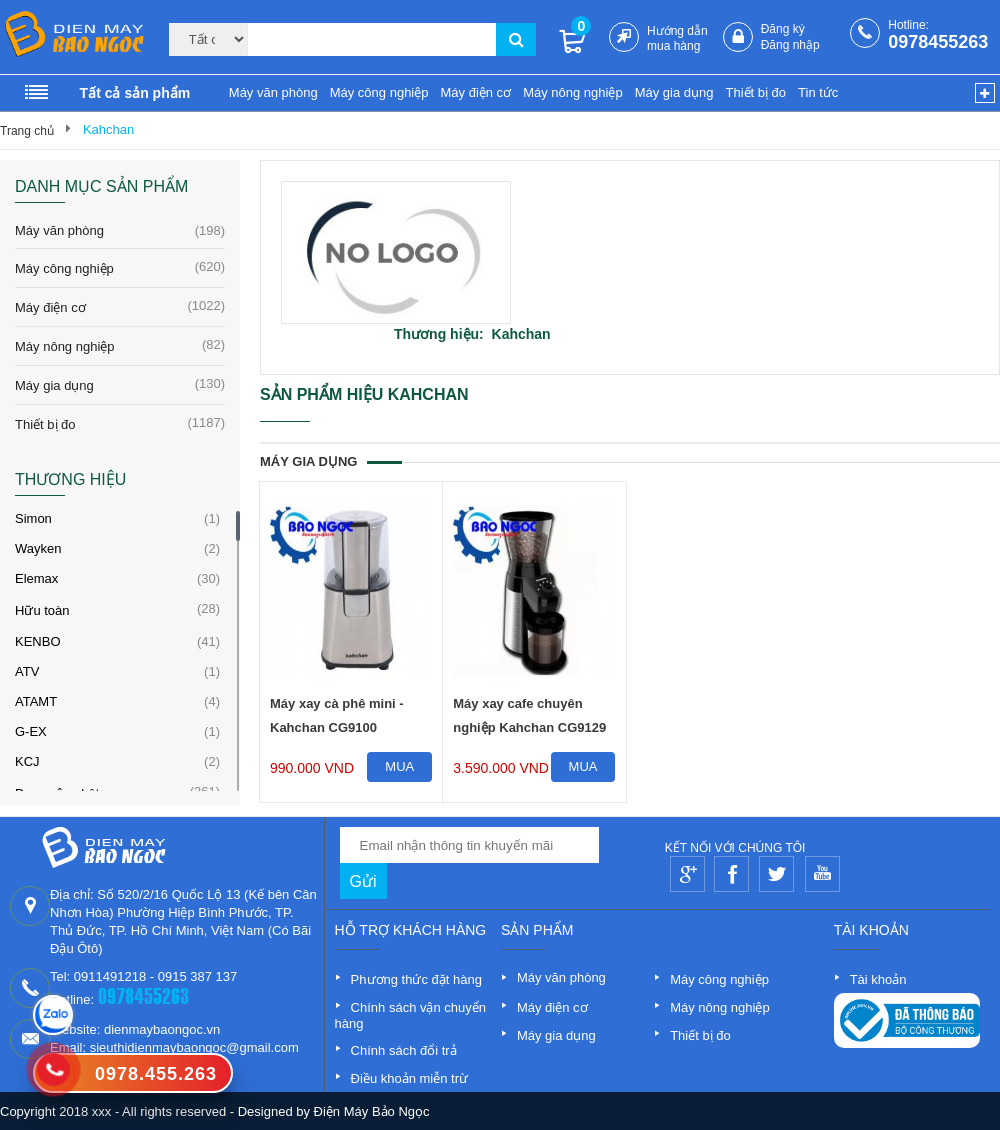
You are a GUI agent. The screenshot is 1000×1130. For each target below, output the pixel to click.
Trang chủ (27, 131)
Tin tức (818, 92)
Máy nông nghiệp (573, 92)
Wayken (38, 548)
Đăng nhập (790, 45)
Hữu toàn (42, 610)
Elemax (36, 578)
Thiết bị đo (755, 92)
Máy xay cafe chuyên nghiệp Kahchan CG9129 (529, 715)
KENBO (38, 641)
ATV (27, 671)
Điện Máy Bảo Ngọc (372, 1111)
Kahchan (108, 129)
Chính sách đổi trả (404, 1050)
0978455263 (938, 42)
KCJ (27, 761)
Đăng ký (783, 29)
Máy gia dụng (674, 92)
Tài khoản (878, 979)
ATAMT (36, 701)
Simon (33, 518)
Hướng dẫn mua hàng (677, 38)
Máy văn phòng (273, 92)
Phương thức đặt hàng (416, 979)
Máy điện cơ (475, 92)
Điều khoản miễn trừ (409, 1078)
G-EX (31, 731)
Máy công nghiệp (379, 92)
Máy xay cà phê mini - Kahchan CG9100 (337, 715)
